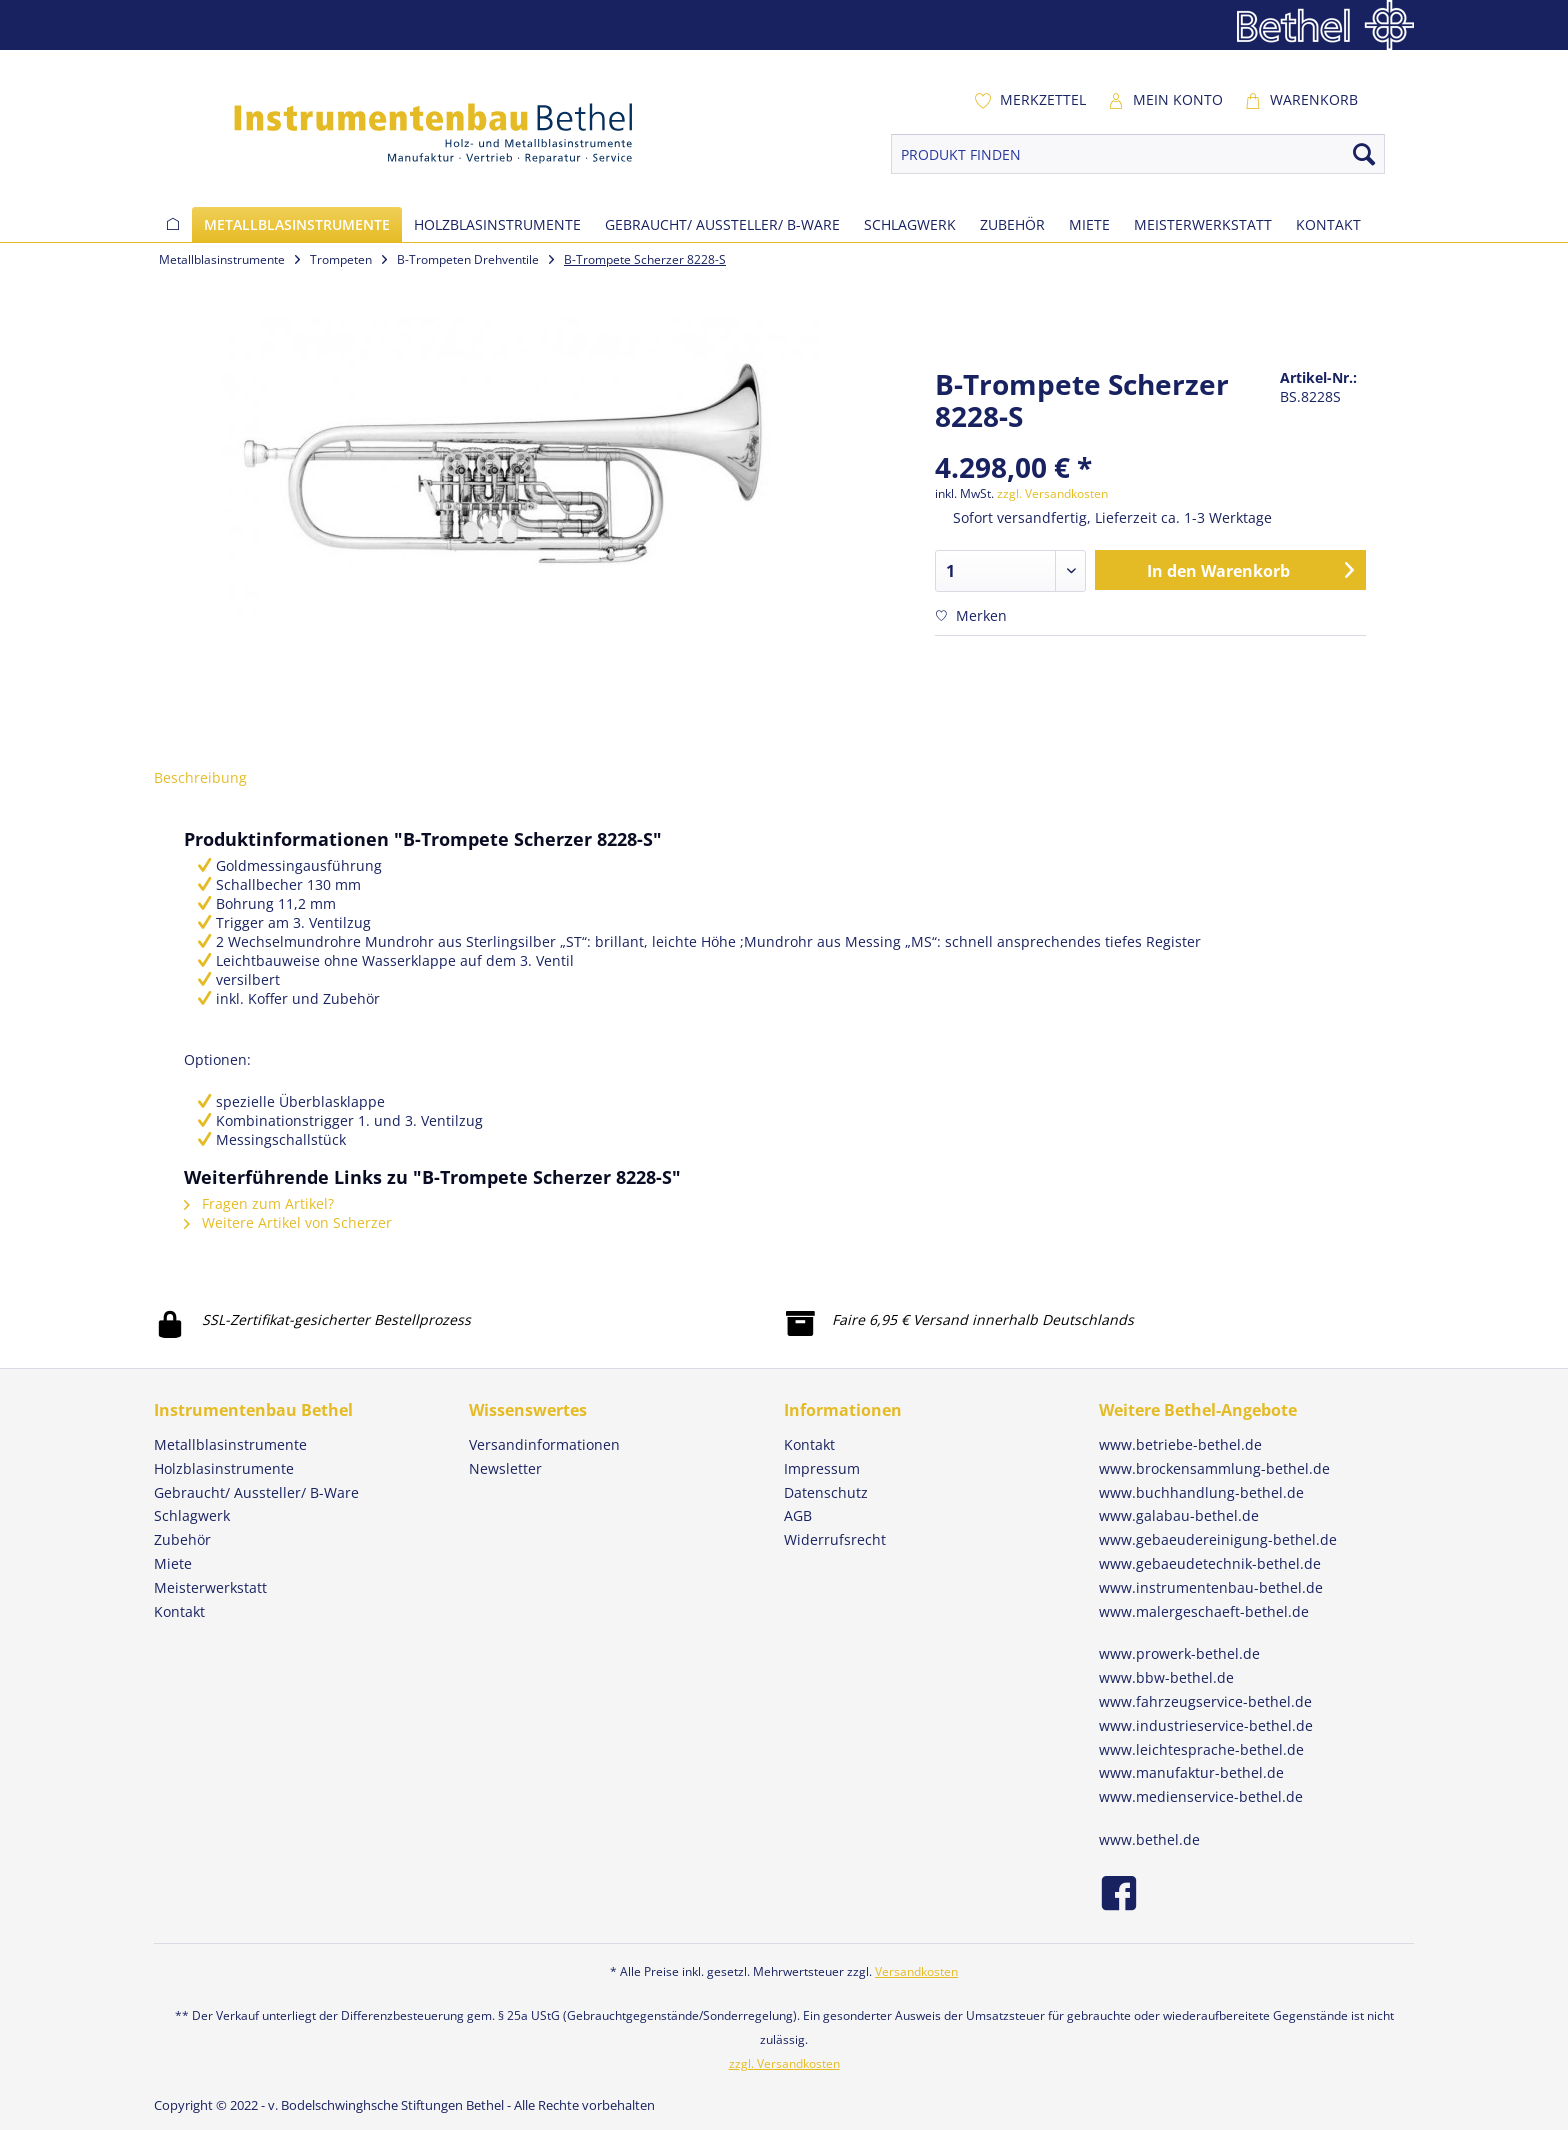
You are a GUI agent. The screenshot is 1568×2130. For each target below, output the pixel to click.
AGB (798, 1515)
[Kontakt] (1328, 224)
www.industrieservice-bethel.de (1206, 1725)
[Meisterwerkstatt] (1203, 224)
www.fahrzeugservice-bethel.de (1205, 1701)
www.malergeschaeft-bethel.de (1204, 1611)
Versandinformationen (544, 1444)
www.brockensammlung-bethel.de (1214, 1468)
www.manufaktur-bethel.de (1191, 1772)
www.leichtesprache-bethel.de (1201, 1749)
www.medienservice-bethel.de (1201, 1796)
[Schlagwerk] (910, 224)
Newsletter (505, 1468)
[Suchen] (1364, 154)
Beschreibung (200, 777)
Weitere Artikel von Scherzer (288, 1222)
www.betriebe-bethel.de (1180, 1444)
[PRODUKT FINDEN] (1138, 154)
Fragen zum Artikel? (259, 1203)
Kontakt (809, 1444)
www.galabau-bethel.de (1179, 1515)
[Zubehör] (1012, 224)
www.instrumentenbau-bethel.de (1211, 1587)
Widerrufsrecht (835, 1539)
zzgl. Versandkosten (1052, 493)
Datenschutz (826, 1492)
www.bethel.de (1149, 1839)
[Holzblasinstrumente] (497, 224)
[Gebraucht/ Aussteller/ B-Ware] (722, 224)
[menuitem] (1030, 100)
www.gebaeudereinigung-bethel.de (1218, 1539)
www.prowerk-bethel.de (1179, 1653)
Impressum (822, 1468)
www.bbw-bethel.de (1166, 1677)
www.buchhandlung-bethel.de (1201, 1492)
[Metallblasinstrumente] (297, 224)
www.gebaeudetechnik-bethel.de (1210, 1563)
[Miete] (1089, 224)
